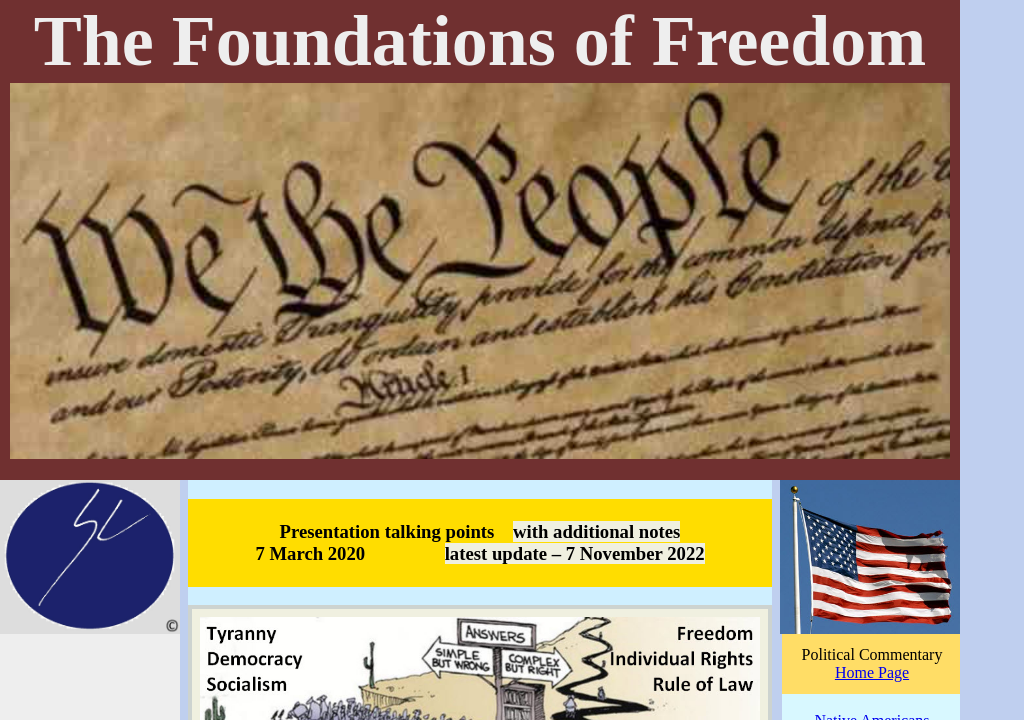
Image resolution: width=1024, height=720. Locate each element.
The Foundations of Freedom (480, 41)
